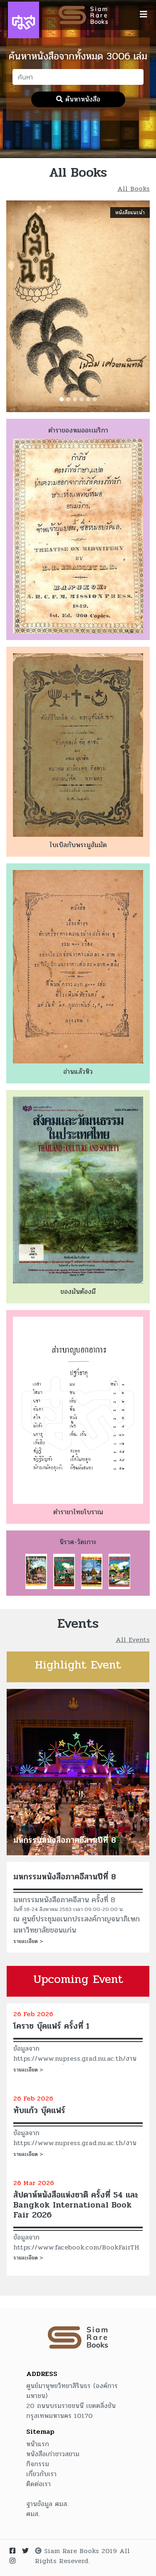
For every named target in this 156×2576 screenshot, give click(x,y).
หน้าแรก (37, 2444)
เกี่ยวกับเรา (41, 2474)
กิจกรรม (37, 2464)
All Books (133, 189)
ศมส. (33, 2514)
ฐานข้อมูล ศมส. (47, 2504)
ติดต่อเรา (38, 2484)
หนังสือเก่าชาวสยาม (52, 2454)
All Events (133, 1640)
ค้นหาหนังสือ (78, 99)
